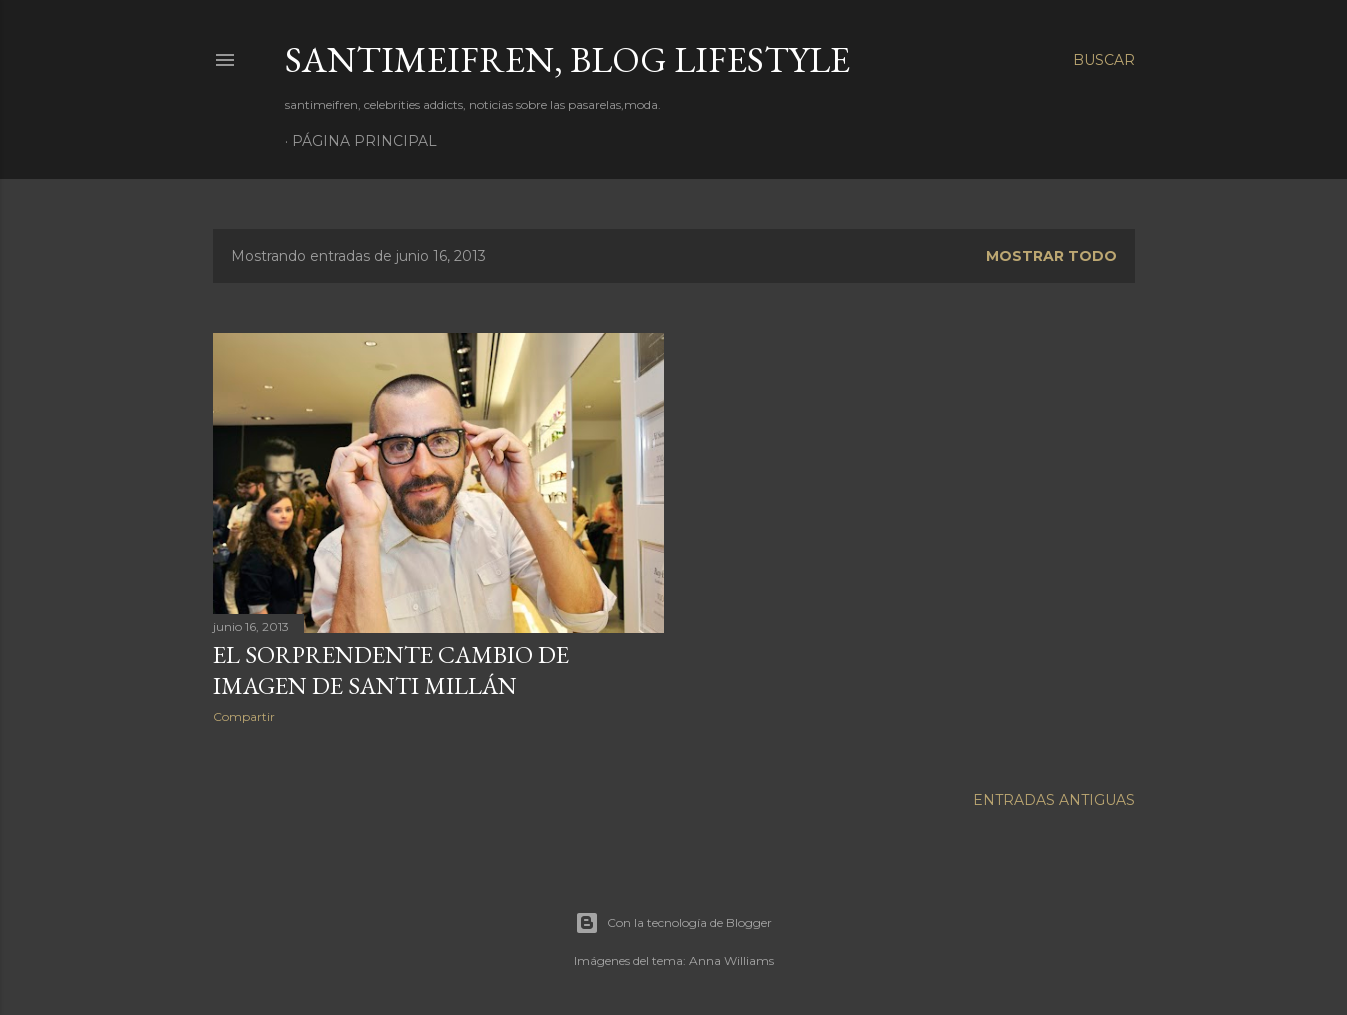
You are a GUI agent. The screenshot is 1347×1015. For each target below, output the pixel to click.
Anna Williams (731, 957)
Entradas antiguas (1054, 797)
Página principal (364, 141)
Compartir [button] (244, 716)
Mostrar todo (1051, 256)
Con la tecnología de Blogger (673, 920)
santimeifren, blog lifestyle (567, 59)
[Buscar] (1104, 60)
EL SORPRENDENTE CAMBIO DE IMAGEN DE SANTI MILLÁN (391, 670)
